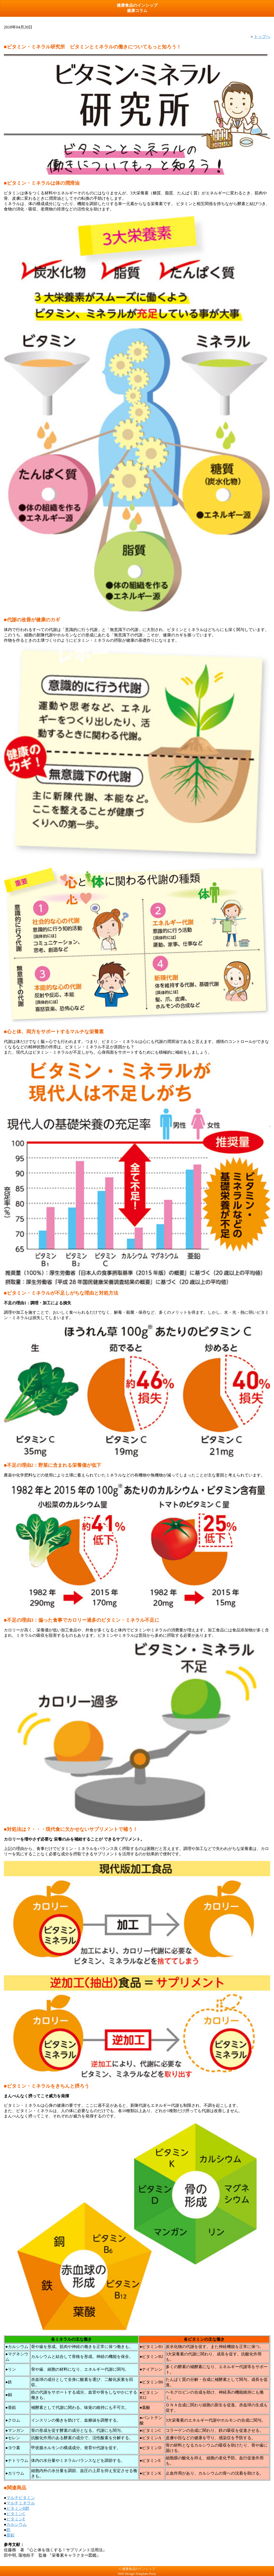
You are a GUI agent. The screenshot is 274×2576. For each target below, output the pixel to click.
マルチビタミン (20, 2498)
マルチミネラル (20, 2503)
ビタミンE (15, 2519)
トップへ (262, 36)
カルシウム (16, 2524)
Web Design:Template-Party (137, 2573)
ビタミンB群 (18, 2508)
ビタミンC (15, 2514)
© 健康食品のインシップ (137, 2569)
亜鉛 (10, 2535)
